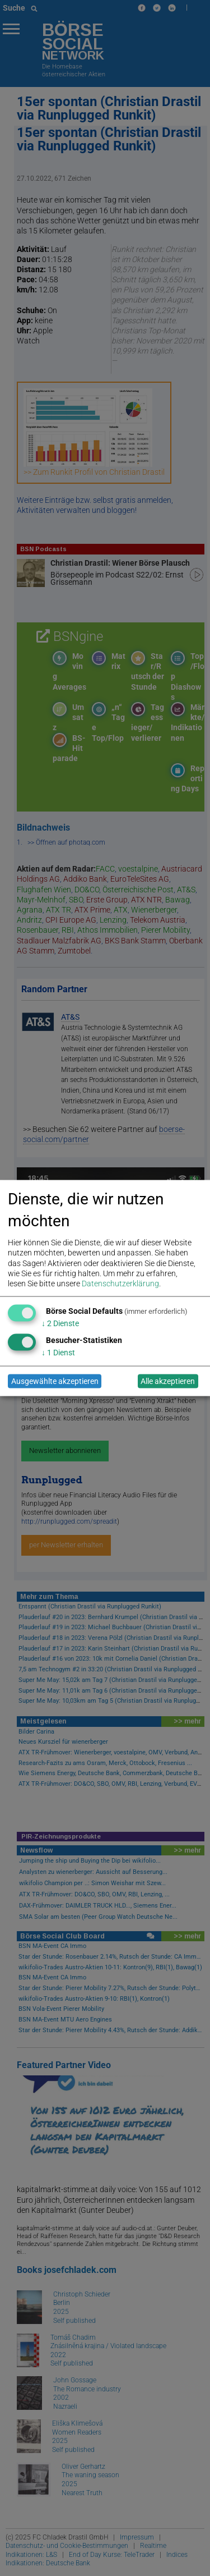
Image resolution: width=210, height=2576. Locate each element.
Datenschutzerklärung (120, 1282)
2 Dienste (60, 1322)
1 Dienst (58, 1351)
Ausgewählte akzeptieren (55, 1381)
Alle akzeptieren (168, 1381)
